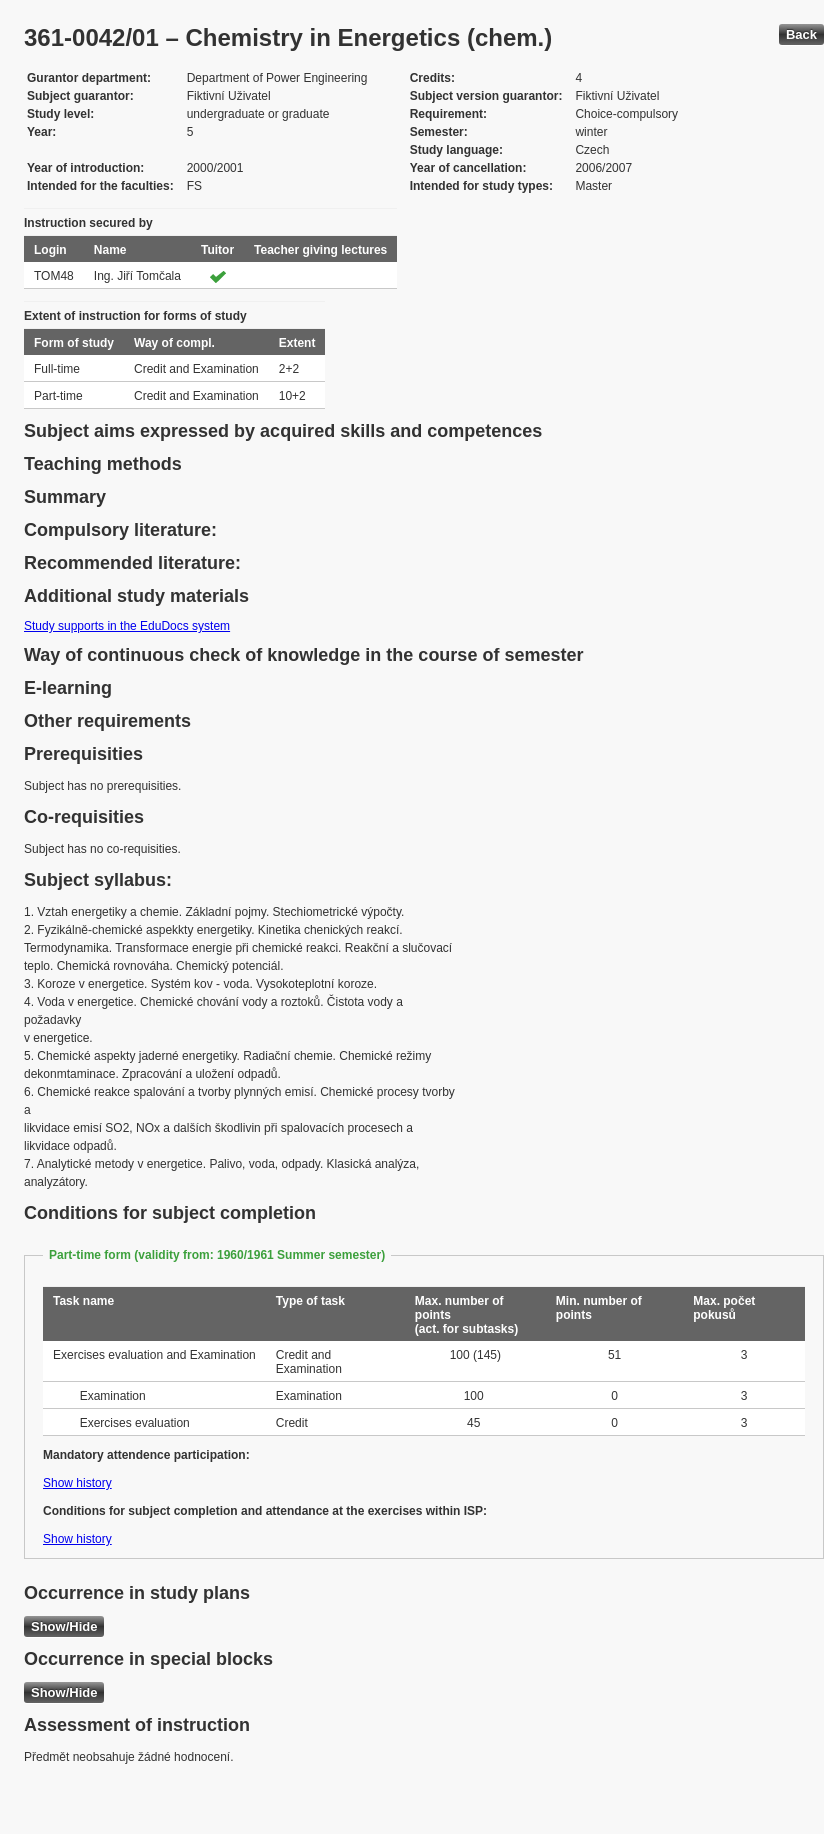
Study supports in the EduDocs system (127, 626)
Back (801, 34)
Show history (77, 1483)
